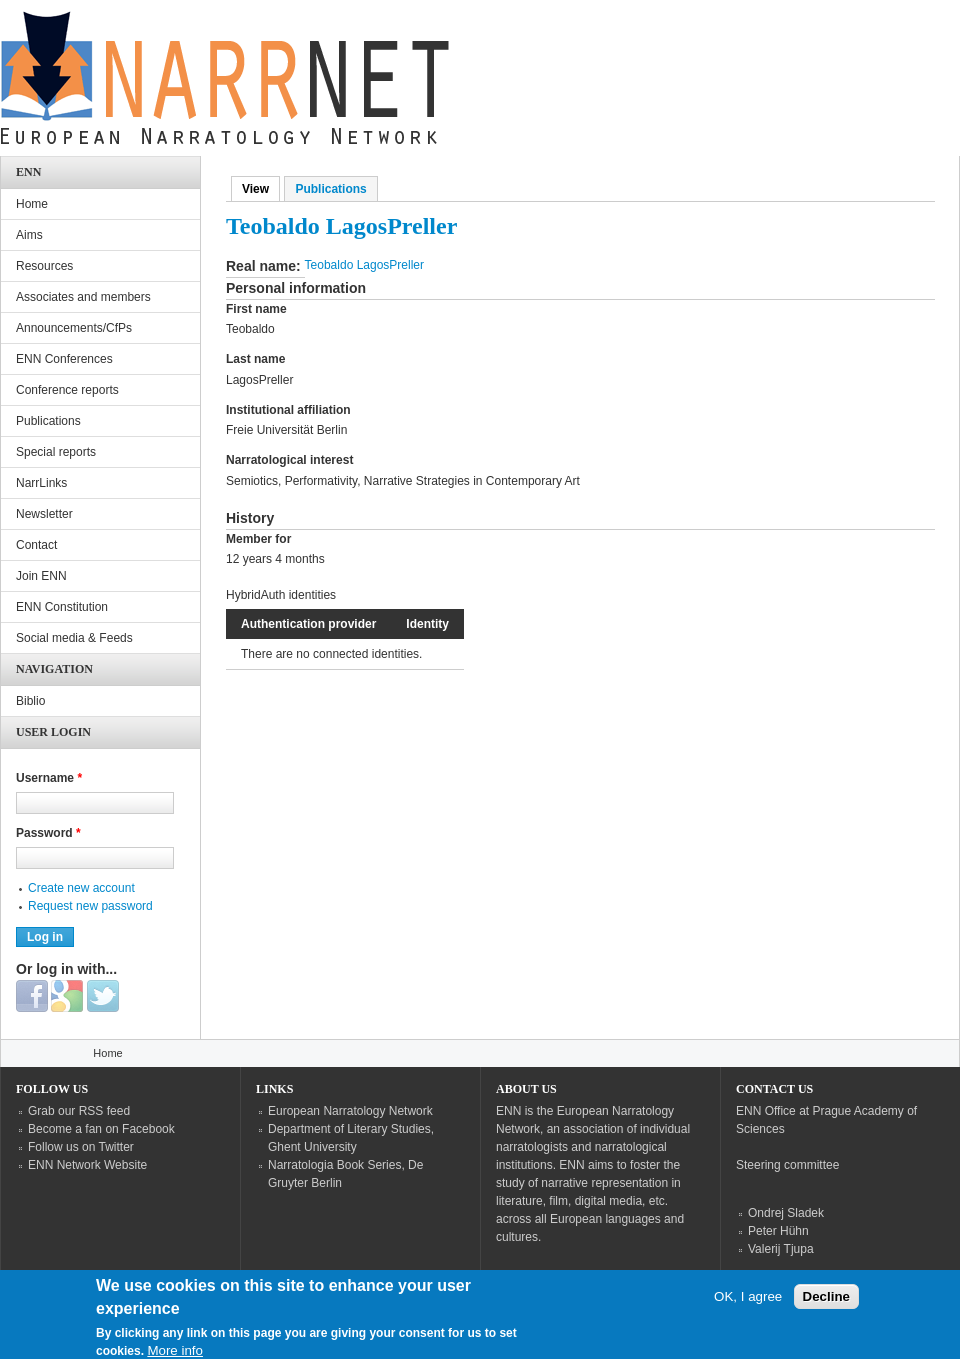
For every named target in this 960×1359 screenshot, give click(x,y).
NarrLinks (41, 483)
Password (48, 833)
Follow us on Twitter (81, 1147)
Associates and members (83, 297)
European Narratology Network (350, 1111)
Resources (44, 266)
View (261, 189)
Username (49, 778)
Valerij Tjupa (781, 1249)
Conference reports (67, 390)
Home (32, 204)
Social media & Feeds (74, 638)
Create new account (81, 888)
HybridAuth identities (281, 595)
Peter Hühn (778, 1231)
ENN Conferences (64, 359)
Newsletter (44, 514)
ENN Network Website (87, 1165)
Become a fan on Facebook (101, 1129)
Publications (330, 189)
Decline (826, 1300)
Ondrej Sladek (786, 1213)
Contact (36, 545)
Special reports (56, 452)
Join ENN (41, 576)
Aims (29, 235)
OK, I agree (748, 1300)
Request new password (90, 906)
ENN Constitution (62, 607)
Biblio (30, 701)
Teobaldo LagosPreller (364, 265)
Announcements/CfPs (74, 328)
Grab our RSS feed (79, 1111)
